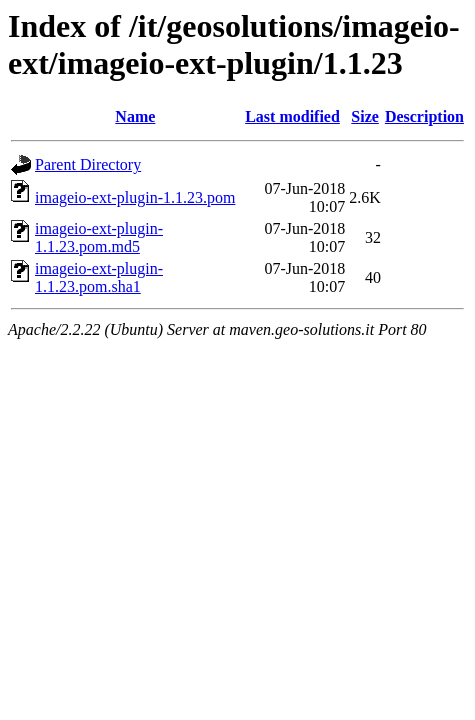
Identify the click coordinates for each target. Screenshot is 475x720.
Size (365, 116)
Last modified (292, 116)
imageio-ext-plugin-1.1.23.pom (135, 197)
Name (135, 116)
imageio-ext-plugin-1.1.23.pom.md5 (99, 237)
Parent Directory (88, 164)
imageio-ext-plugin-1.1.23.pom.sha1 (99, 277)
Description (424, 116)
